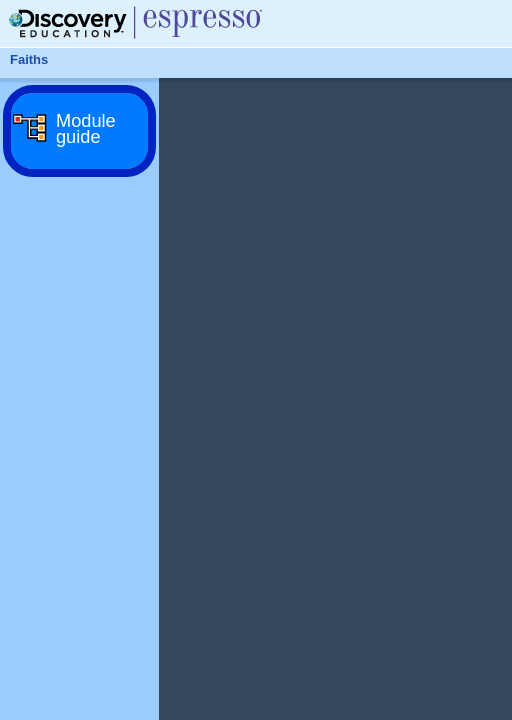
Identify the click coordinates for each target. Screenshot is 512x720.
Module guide (86, 129)
